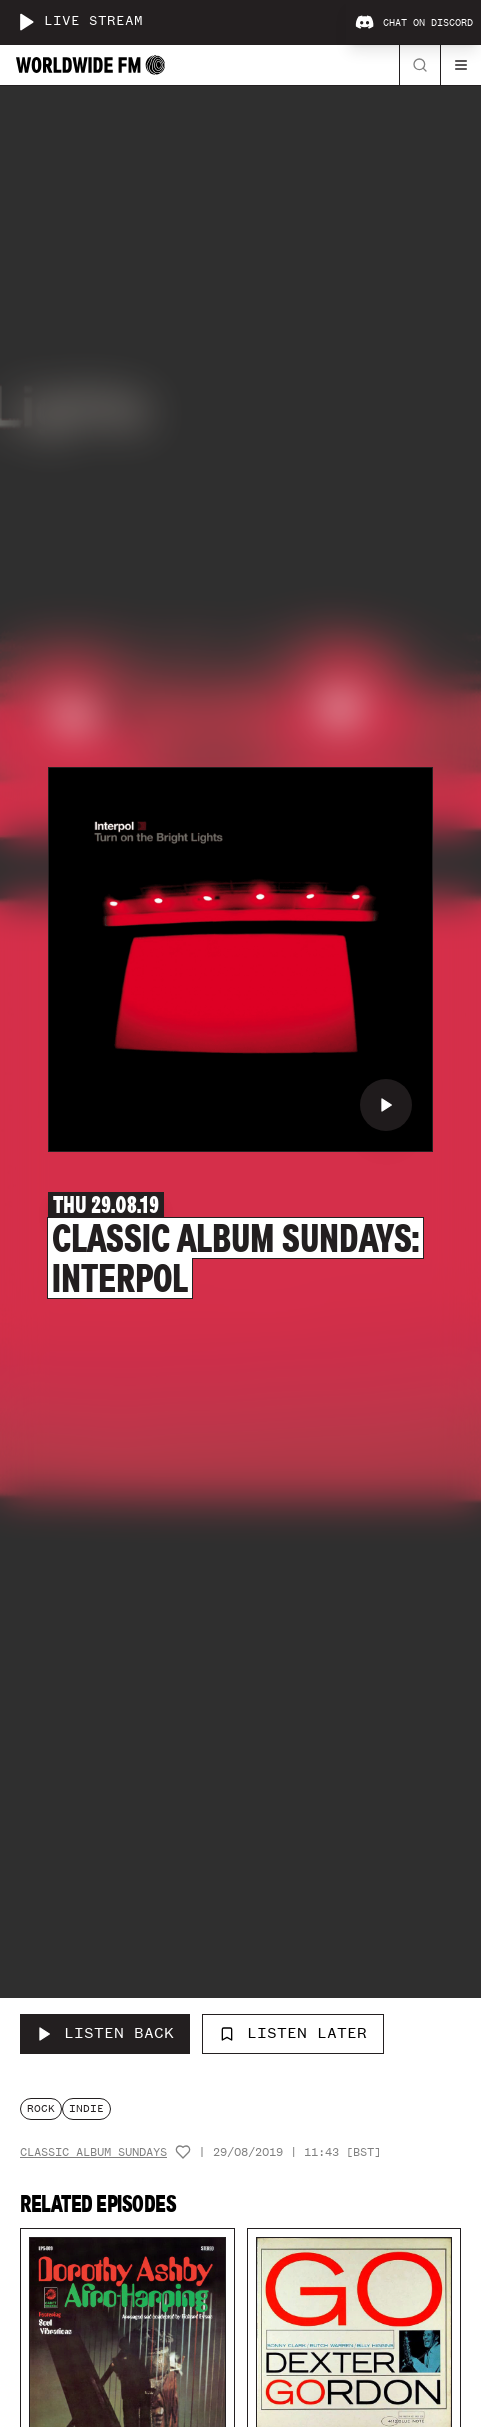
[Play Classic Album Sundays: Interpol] (386, 1105)
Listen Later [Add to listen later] (293, 2033)
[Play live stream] (26, 22)
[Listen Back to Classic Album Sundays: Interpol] (105, 2034)
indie (86, 2108)
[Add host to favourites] (183, 2152)
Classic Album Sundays (93, 2152)
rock (41, 2108)
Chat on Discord (414, 23)
